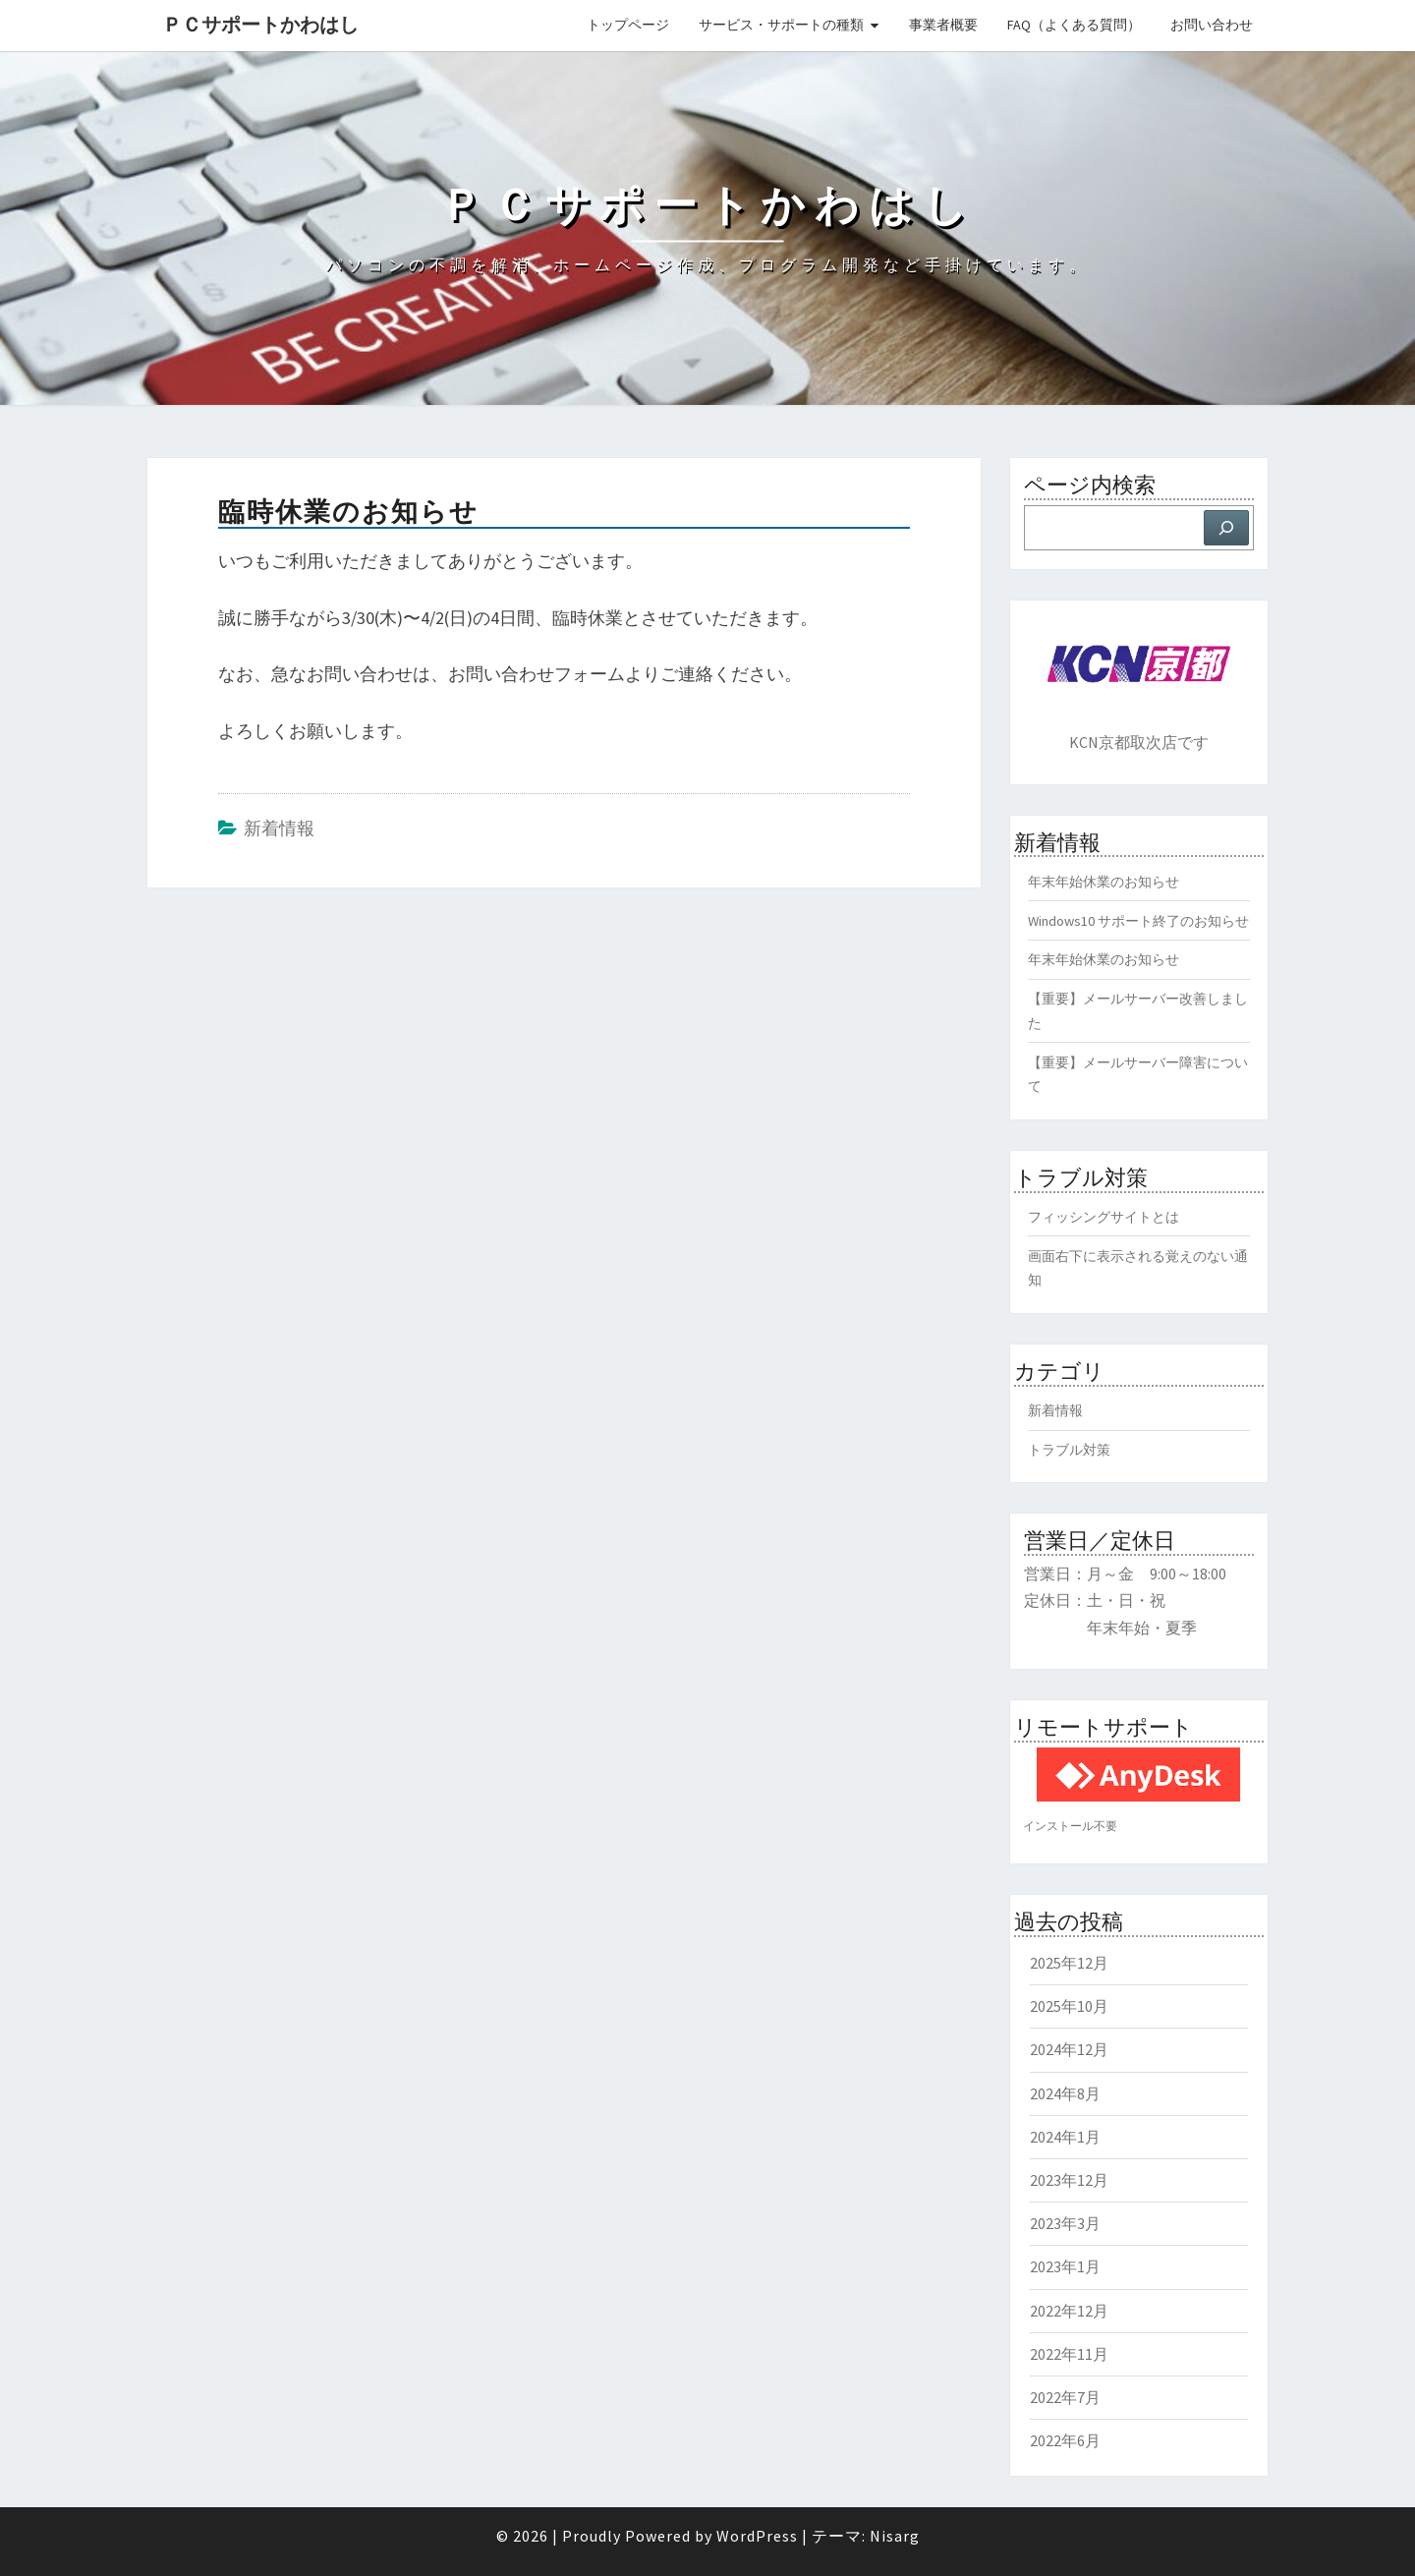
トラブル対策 (1069, 1450)
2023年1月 (1065, 2266)
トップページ (628, 24)
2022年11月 (1069, 2354)
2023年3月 (1065, 2223)
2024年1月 (1065, 2137)
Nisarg (895, 2536)
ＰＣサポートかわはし (260, 24)
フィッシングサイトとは (1103, 1217)
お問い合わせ (1211, 24)
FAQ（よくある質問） (1074, 24)
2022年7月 (1065, 2397)
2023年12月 (1069, 2180)
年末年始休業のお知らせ (1103, 881)
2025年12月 (1069, 1963)
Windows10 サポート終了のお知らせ (1138, 921)
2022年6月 (1065, 2440)
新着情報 (279, 828)
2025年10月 (1069, 2006)
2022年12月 (1069, 2310)
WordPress (757, 2536)
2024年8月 (1065, 2093)
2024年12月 (1069, 2049)
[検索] (1226, 527)
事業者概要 (943, 24)
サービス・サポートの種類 (781, 24)
